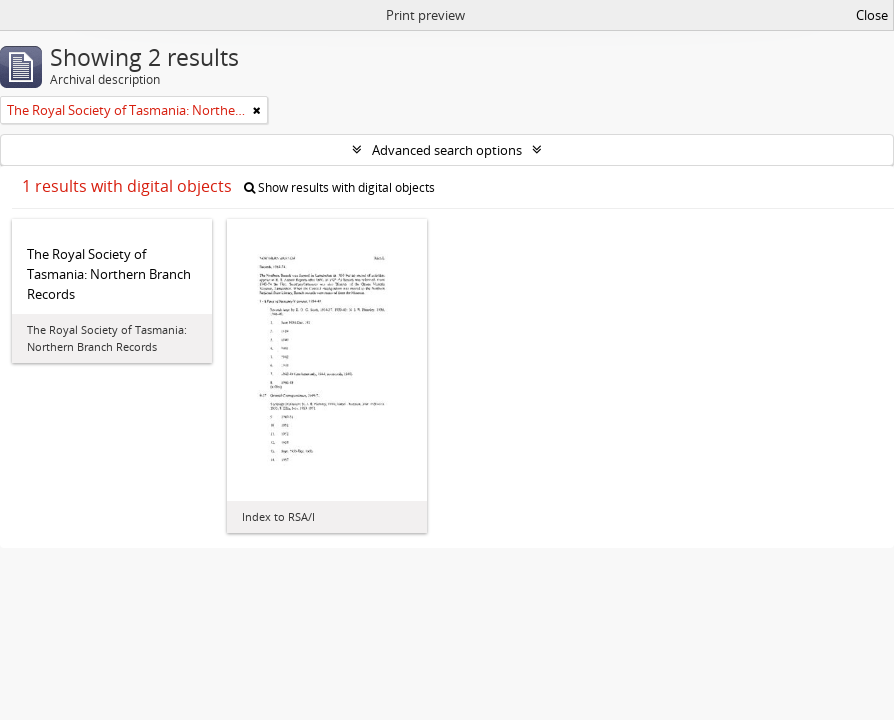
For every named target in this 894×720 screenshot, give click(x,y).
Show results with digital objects (339, 187)
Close (872, 15)
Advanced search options (447, 150)
